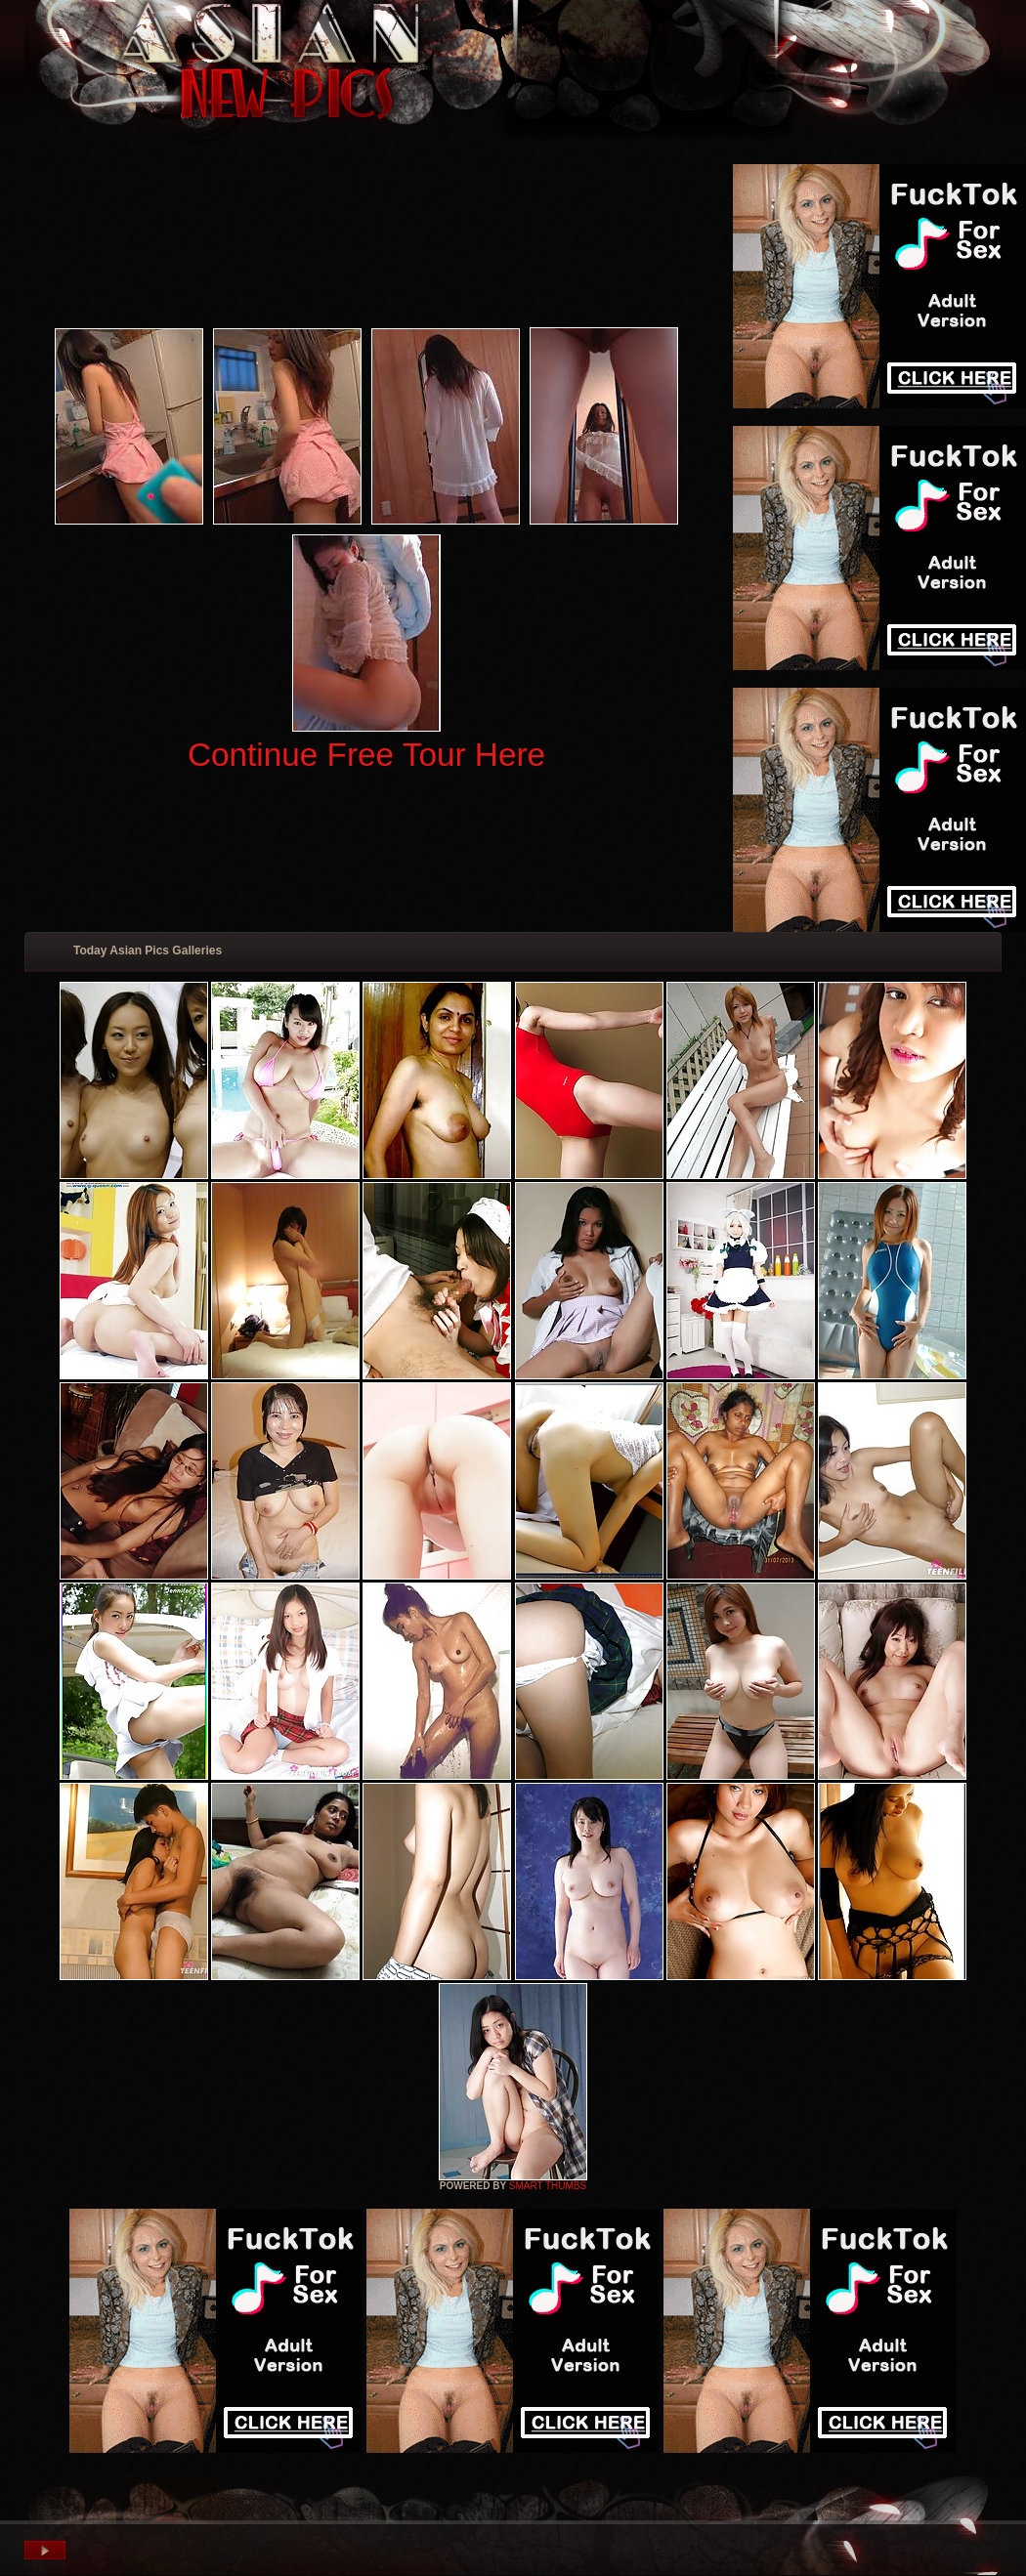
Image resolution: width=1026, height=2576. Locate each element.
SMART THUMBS (547, 2185)
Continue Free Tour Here (366, 755)
